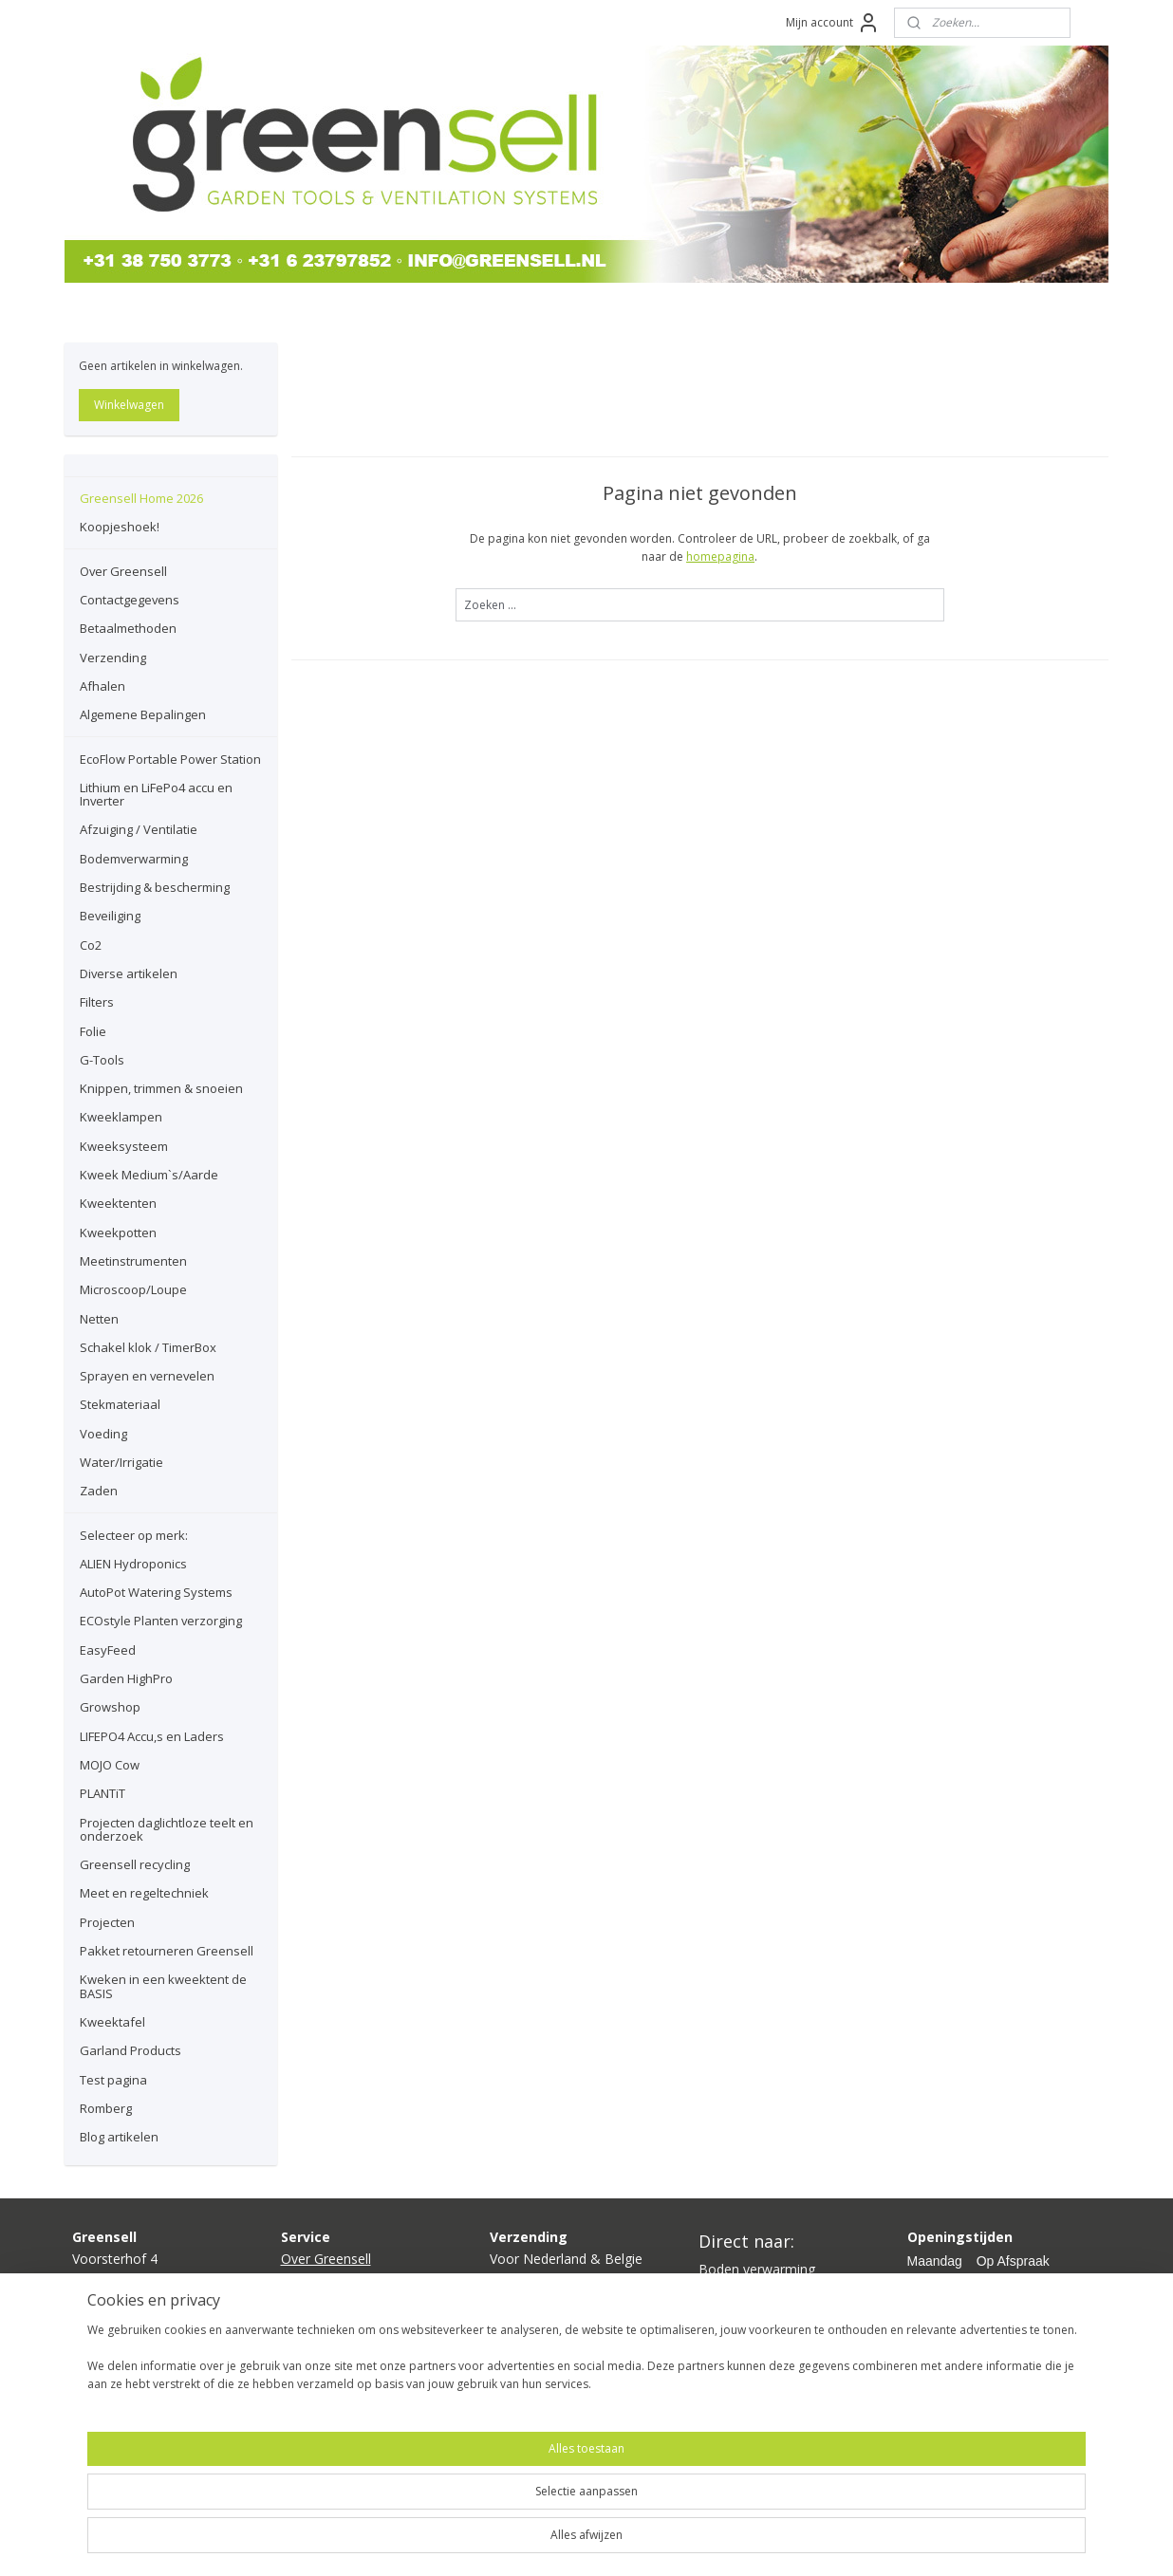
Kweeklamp (734, 2290)
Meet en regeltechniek (144, 1892)
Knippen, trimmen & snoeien (161, 1088)
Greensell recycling (135, 1864)
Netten (99, 1318)
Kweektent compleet (762, 2312)
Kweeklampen (121, 1116)
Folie (93, 1031)
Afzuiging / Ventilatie (138, 829)
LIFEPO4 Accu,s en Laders (152, 1736)
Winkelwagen (129, 405)
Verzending (113, 657)
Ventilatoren (735, 2333)
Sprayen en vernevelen (147, 1375)
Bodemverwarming (134, 858)
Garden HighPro (126, 1678)
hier (542, 2322)
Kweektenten (118, 1203)
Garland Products (130, 2050)
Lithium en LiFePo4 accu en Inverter (156, 794)
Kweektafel (112, 2021)
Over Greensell (123, 571)
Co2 (91, 945)
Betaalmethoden (128, 628)
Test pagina (113, 2079)
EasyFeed (108, 1650)
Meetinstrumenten (133, 1260)
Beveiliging (110, 915)
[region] (461, 2511)
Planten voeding (747, 2354)
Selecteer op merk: (134, 1535)
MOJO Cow (110, 1764)
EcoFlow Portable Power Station (170, 759)
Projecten (107, 1922)
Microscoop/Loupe (133, 1289)
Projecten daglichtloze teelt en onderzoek (166, 1829)
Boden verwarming (756, 2269)
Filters (97, 1001)
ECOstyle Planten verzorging (161, 1620)
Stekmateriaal (120, 1404)
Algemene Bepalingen (143, 714)
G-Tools (102, 1059)
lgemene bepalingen (351, 2365)
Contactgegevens (129, 599)
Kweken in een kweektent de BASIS (163, 1986)
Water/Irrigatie (121, 1462)
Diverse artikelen (128, 973)
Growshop (110, 1706)
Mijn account (833, 22)
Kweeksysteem (124, 1146)
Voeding (103, 1433)
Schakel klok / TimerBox (148, 1347)
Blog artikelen (119, 2136)
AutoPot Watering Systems (156, 1592)
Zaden (99, 1490)
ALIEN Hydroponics (133, 1563)
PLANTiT (102, 1793)
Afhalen (102, 686)
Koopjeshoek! (119, 526)
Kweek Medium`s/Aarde (149, 1174)
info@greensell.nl (124, 2322)
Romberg (106, 2108)
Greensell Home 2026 (141, 498)
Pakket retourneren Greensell (166, 1950)
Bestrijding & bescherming (155, 887)
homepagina (720, 556)
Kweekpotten (118, 1232)
